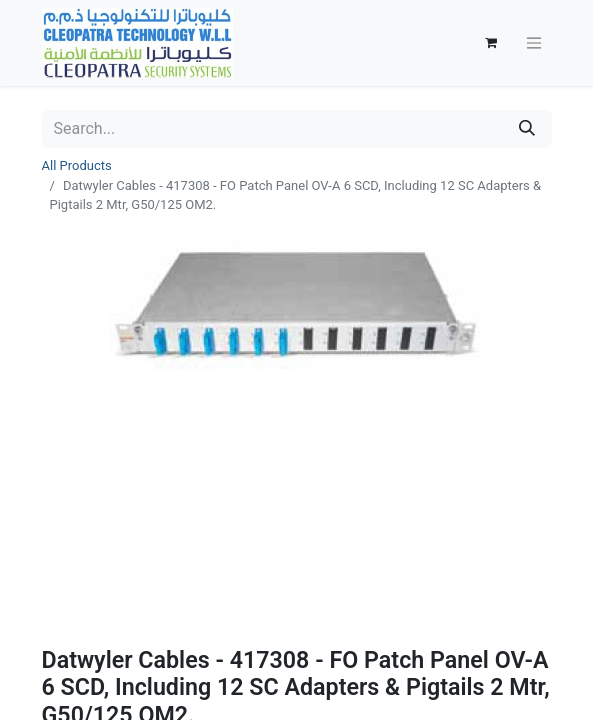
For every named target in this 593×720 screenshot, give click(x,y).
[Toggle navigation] (534, 43)
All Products (77, 165)
